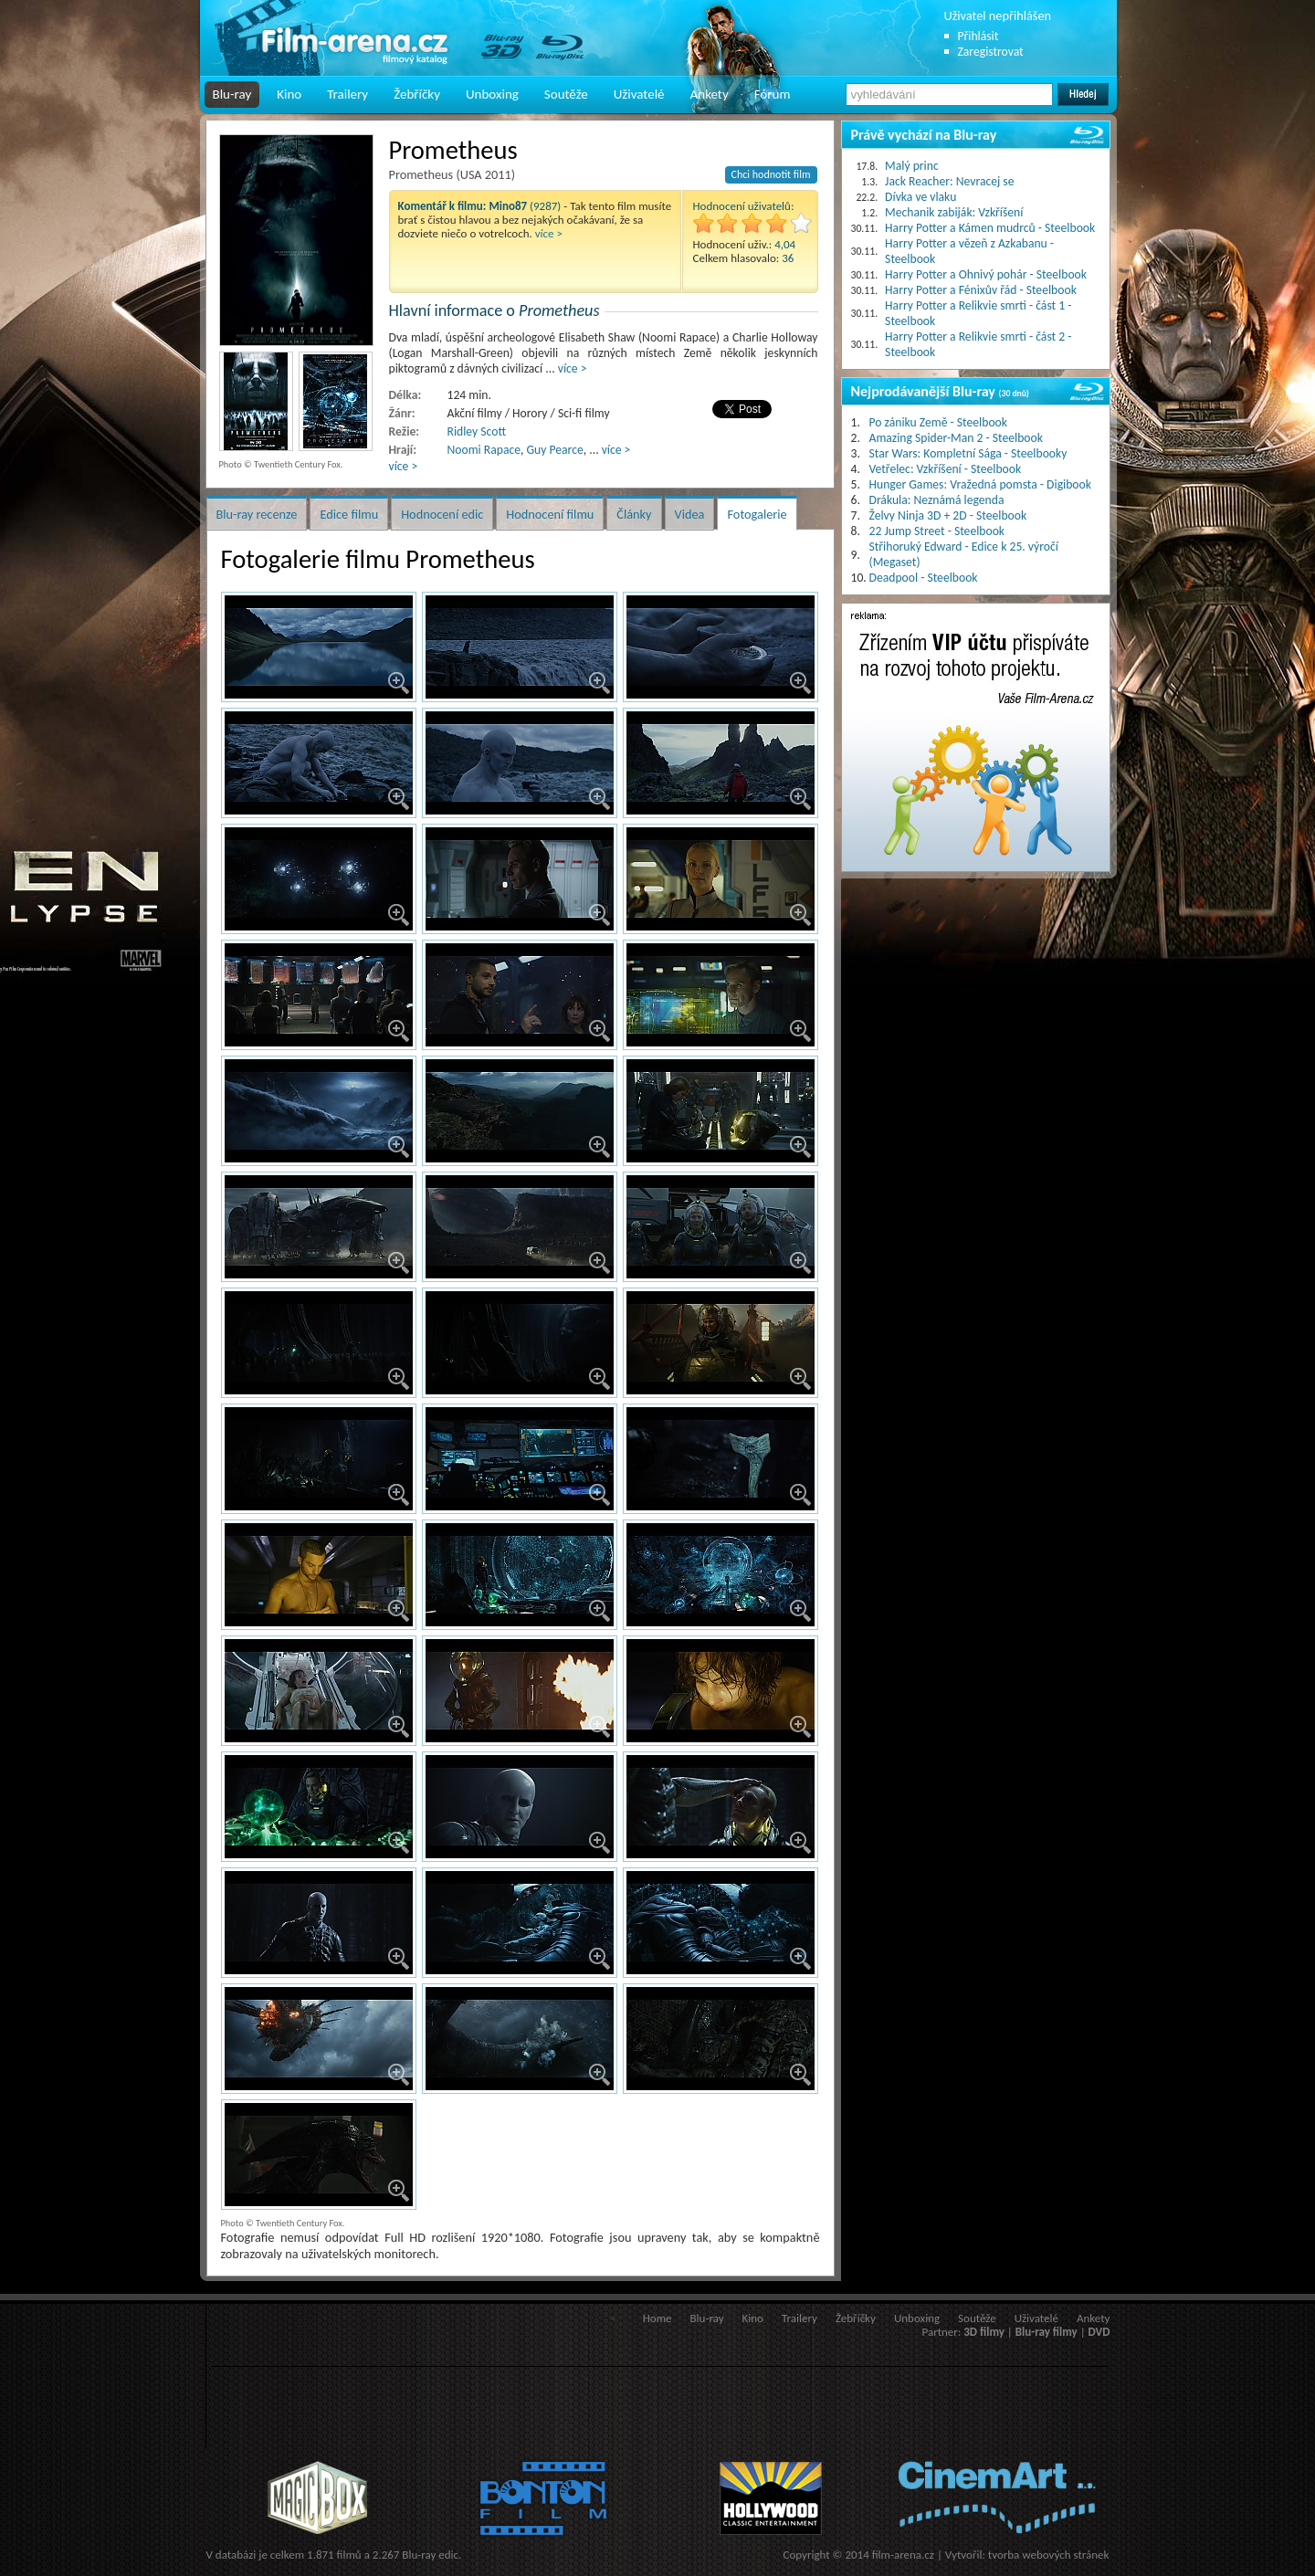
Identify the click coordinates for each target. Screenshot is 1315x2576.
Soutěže (566, 94)
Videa (690, 514)
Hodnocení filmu (550, 514)
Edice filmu (349, 514)
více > (549, 233)
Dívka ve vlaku (920, 197)
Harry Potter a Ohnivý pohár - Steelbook (986, 274)
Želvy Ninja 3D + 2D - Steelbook (948, 515)
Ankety (709, 94)
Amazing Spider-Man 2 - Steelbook (956, 438)
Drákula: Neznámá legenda (937, 500)
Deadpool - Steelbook (923, 577)
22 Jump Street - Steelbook (937, 531)
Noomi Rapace (484, 449)
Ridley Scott (477, 431)
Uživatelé (639, 94)
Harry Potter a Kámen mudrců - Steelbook (990, 228)
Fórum (772, 94)
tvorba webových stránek (1049, 2554)
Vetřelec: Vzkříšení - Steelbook (945, 469)
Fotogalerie (756, 514)
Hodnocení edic (442, 514)
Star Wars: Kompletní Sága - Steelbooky (968, 453)
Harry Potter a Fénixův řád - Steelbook (981, 290)
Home (657, 2318)
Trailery (347, 94)
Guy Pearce (555, 449)
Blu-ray (232, 94)
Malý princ (912, 165)
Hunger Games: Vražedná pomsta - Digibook (980, 484)
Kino (289, 94)
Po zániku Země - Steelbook (938, 422)
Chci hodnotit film (771, 174)
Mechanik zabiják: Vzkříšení (954, 212)
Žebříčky (417, 94)
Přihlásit (978, 36)
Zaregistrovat (991, 51)
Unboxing (492, 94)
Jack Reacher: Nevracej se (949, 181)
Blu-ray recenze (257, 514)
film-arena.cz (903, 2554)
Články (633, 514)
